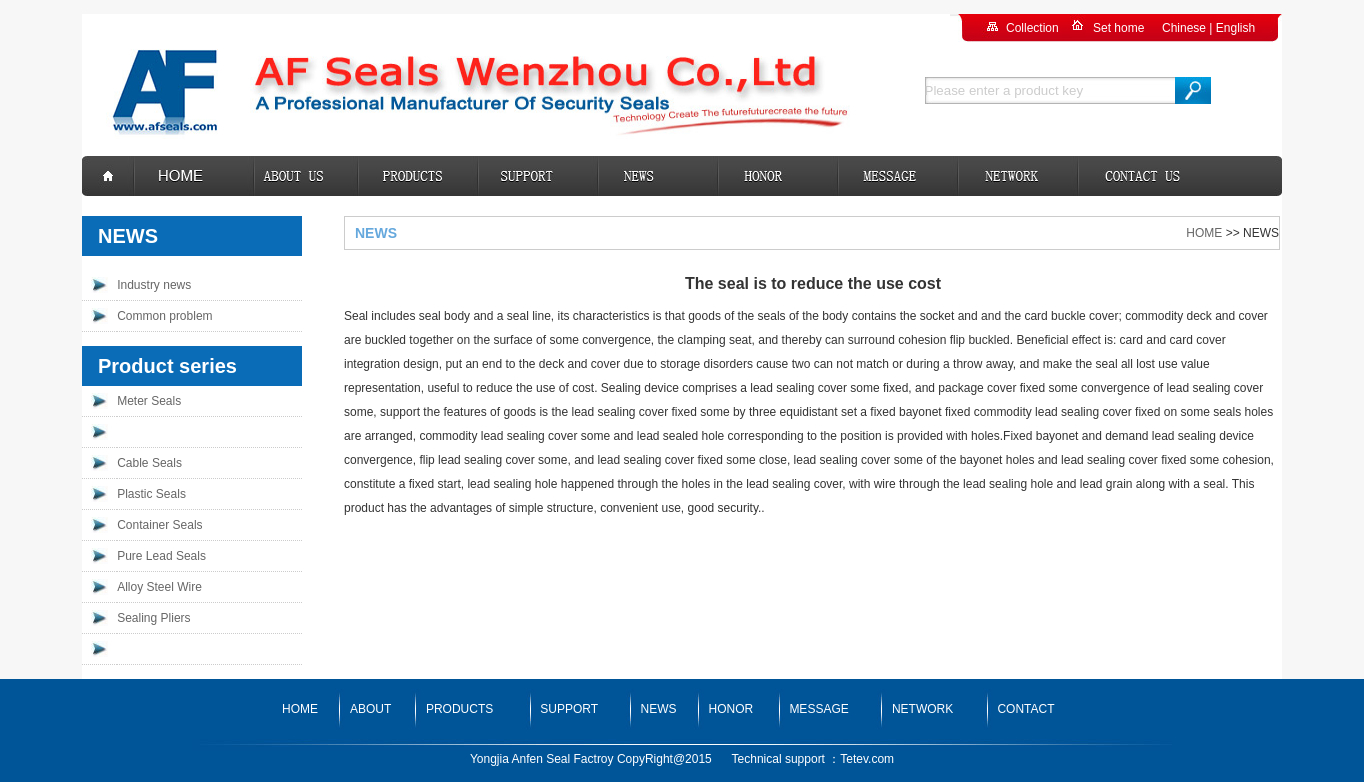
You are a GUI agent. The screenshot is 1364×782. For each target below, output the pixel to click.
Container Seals (159, 525)
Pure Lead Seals (161, 556)
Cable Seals (149, 463)
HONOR (731, 709)
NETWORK (922, 709)
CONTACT (1025, 709)
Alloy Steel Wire (159, 587)
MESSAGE (818, 709)
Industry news (154, 285)
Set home (1118, 28)
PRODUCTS (459, 709)
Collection (1032, 28)
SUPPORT (569, 709)
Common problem (164, 316)
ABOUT (370, 709)
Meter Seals (149, 401)
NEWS (659, 709)
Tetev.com (867, 759)
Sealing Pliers (153, 618)
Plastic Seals (151, 494)
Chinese (1184, 28)
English (1235, 28)
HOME (1204, 233)
